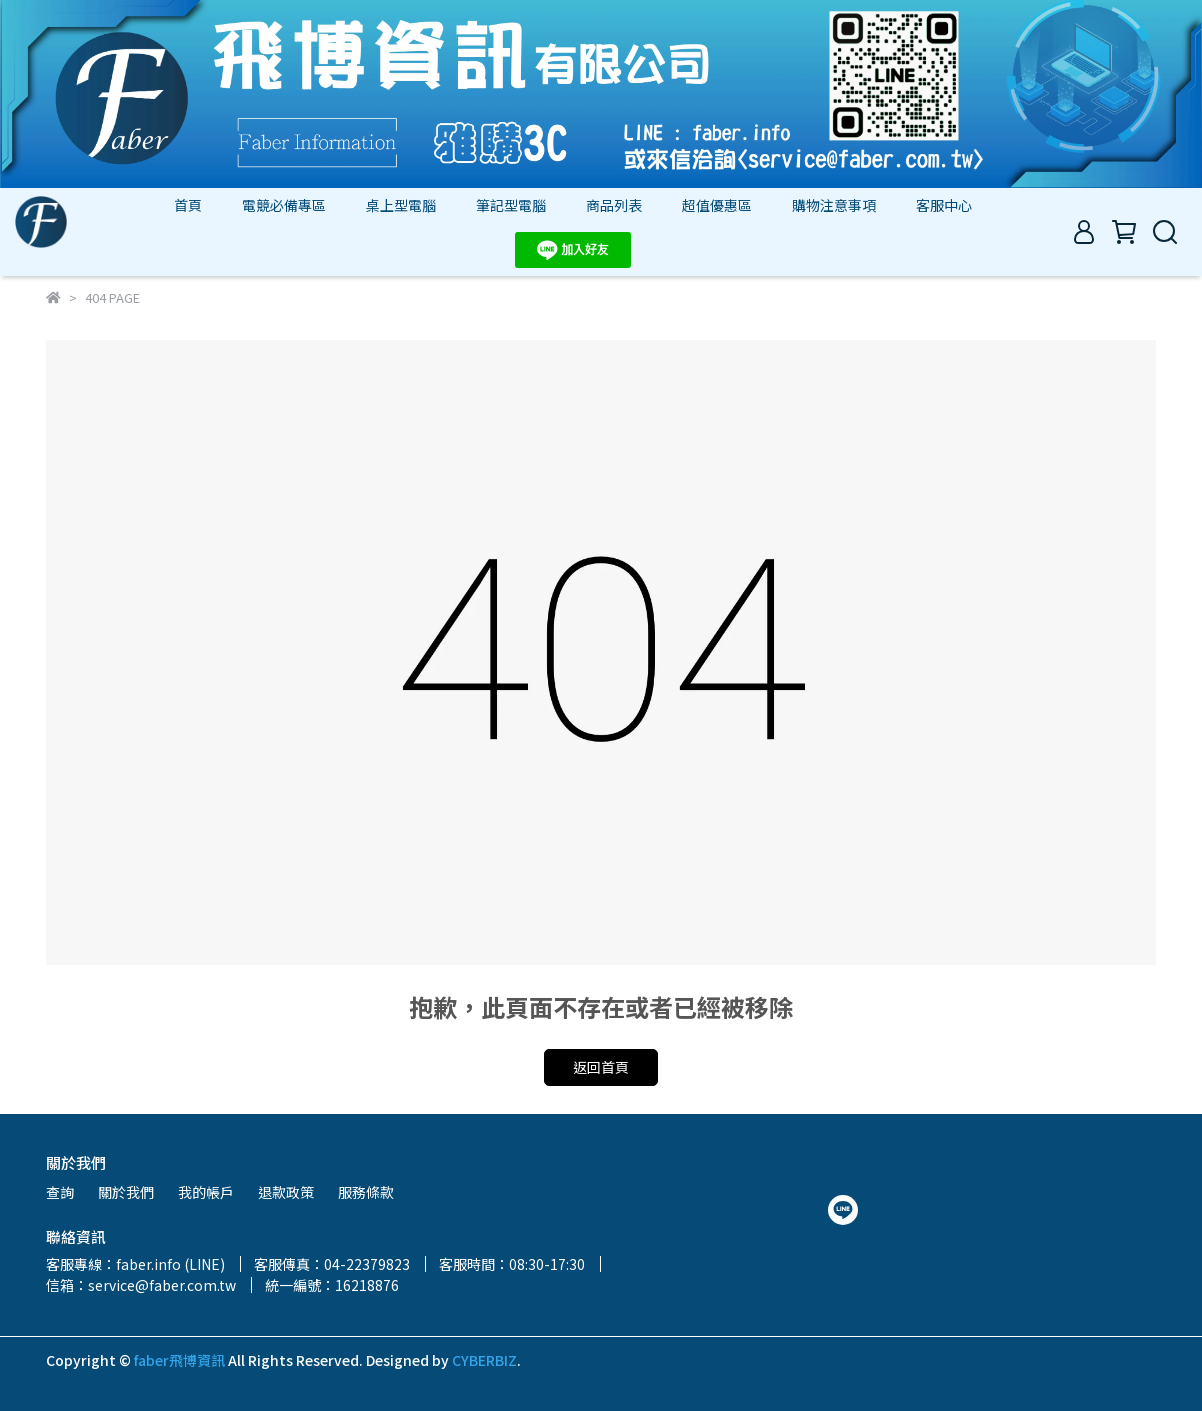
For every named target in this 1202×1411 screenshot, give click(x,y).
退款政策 (286, 1192)
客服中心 (944, 205)
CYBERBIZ (484, 1360)
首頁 (188, 205)
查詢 (60, 1192)
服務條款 (366, 1192)
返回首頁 (601, 1067)
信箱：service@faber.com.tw (141, 1285)
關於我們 (126, 1192)
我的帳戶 (206, 1192)
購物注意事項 (834, 205)
